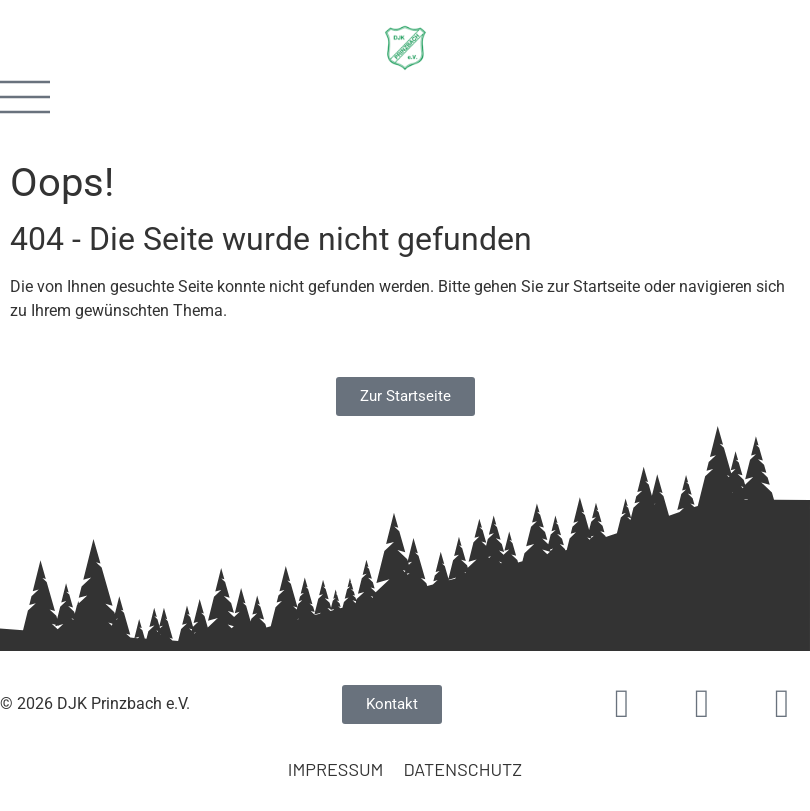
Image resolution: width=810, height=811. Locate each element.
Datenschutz (462, 769)
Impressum (336, 769)
